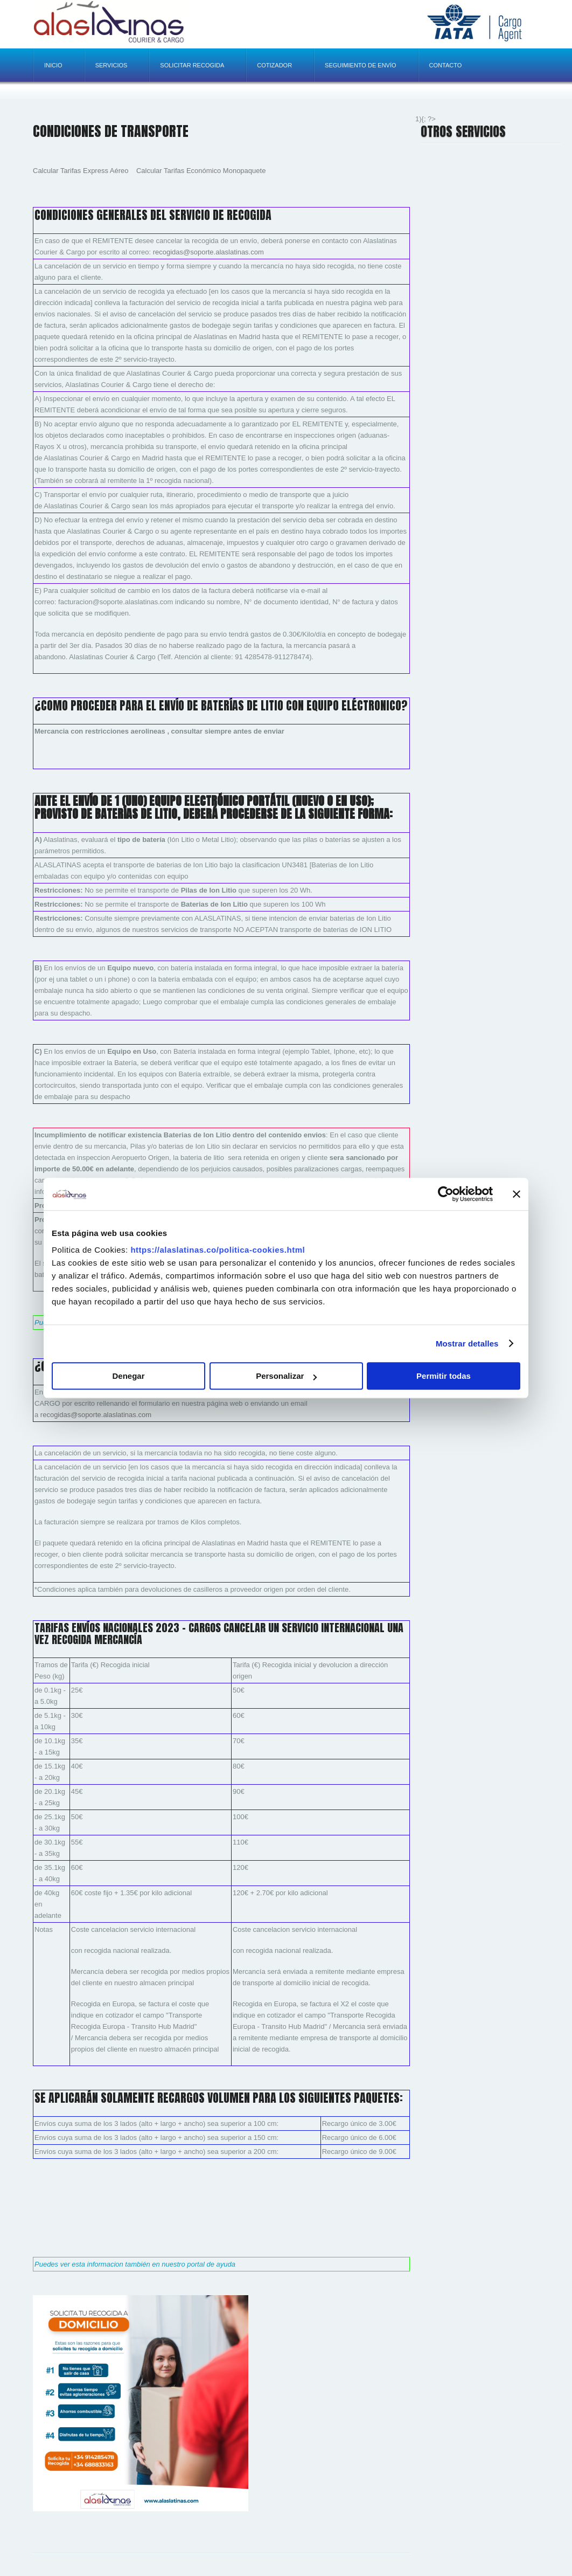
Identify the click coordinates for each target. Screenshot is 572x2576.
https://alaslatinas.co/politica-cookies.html (217, 1249)
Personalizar (286, 1375)
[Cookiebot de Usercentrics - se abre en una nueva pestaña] (446, 1194)
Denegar (128, 1375)
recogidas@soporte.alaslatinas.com (208, 252)
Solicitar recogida (192, 65)
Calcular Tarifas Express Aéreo (81, 171)
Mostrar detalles (467, 1343)
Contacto (445, 65)
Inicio (53, 65)
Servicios (111, 65)
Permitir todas (443, 1375)
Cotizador (274, 65)
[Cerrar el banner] (516, 1194)
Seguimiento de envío (360, 65)
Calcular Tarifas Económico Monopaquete (201, 171)
